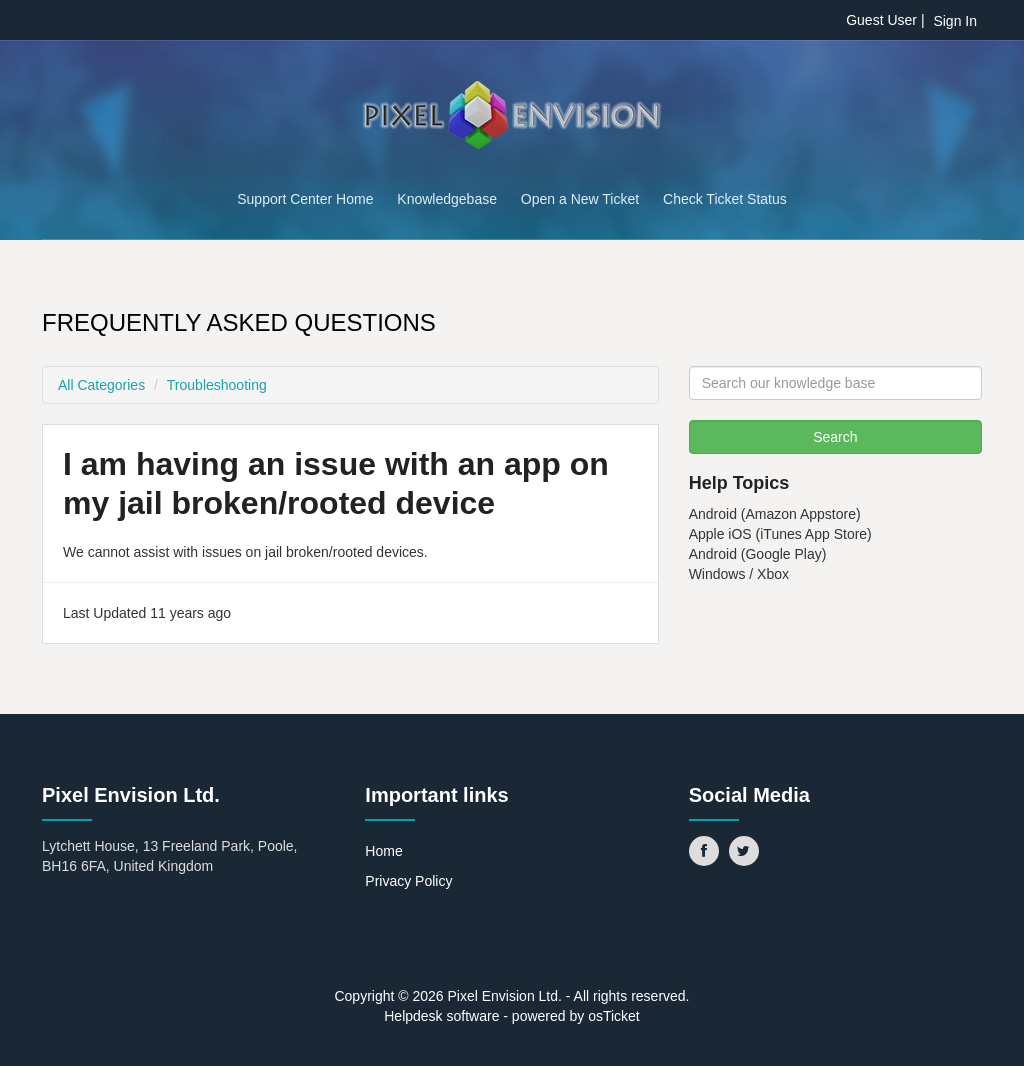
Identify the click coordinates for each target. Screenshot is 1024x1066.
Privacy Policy (408, 881)
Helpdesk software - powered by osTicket (511, 1016)
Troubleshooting (217, 385)
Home (383, 851)
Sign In (955, 21)
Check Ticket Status (725, 199)
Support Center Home (305, 199)
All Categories (101, 385)
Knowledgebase (447, 199)
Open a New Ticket (580, 199)
